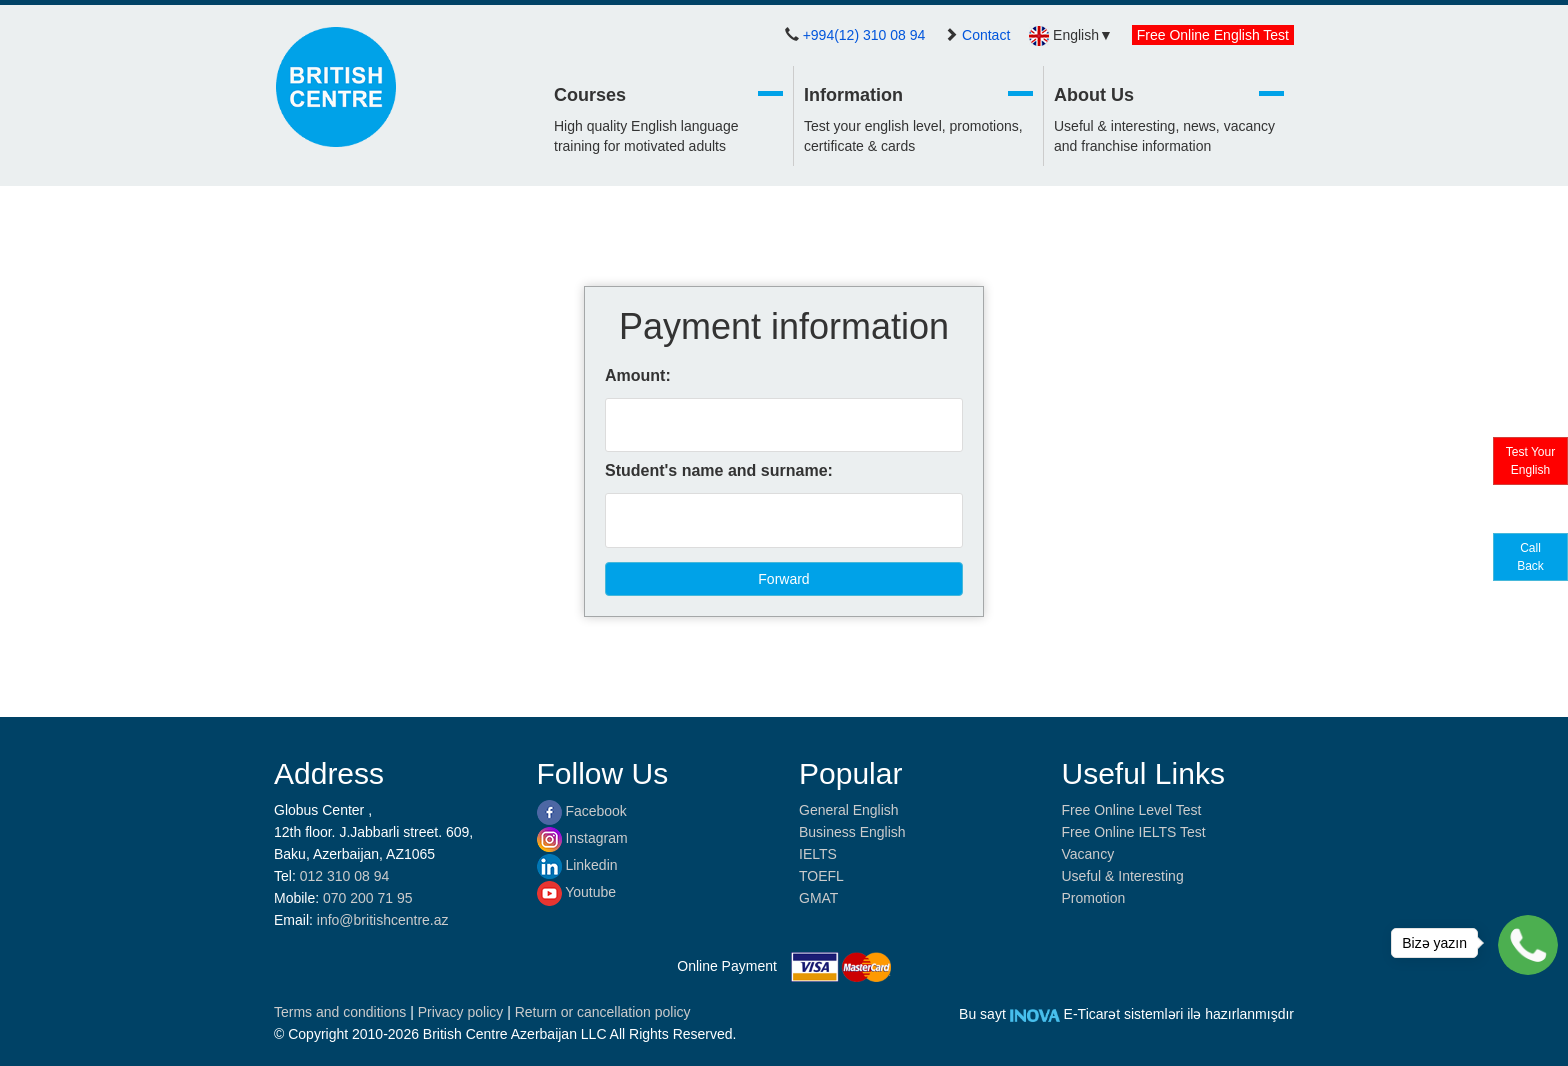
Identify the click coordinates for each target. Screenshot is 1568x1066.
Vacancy (1088, 854)
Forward (783, 579)
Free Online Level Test (1132, 810)
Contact (986, 35)
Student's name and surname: (719, 470)
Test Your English (1530, 461)
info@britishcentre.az (383, 920)
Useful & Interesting (1123, 876)
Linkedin (577, 865)
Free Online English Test (1213, 35)
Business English (852, 832)
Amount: (638, 375)
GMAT (818, 898)
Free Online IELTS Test (1134, 832)
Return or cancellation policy (603, 1012)
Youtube (577, 892)
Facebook (582, 811)
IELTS (818, 854)
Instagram (582, 838)
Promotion (1094, 898)
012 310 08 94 (345, 876)
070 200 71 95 (368, 898)
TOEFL (821, 876)
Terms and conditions (342, 1012)
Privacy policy (462, 1012)
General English (849, 810)
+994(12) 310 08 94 (864, 35)
